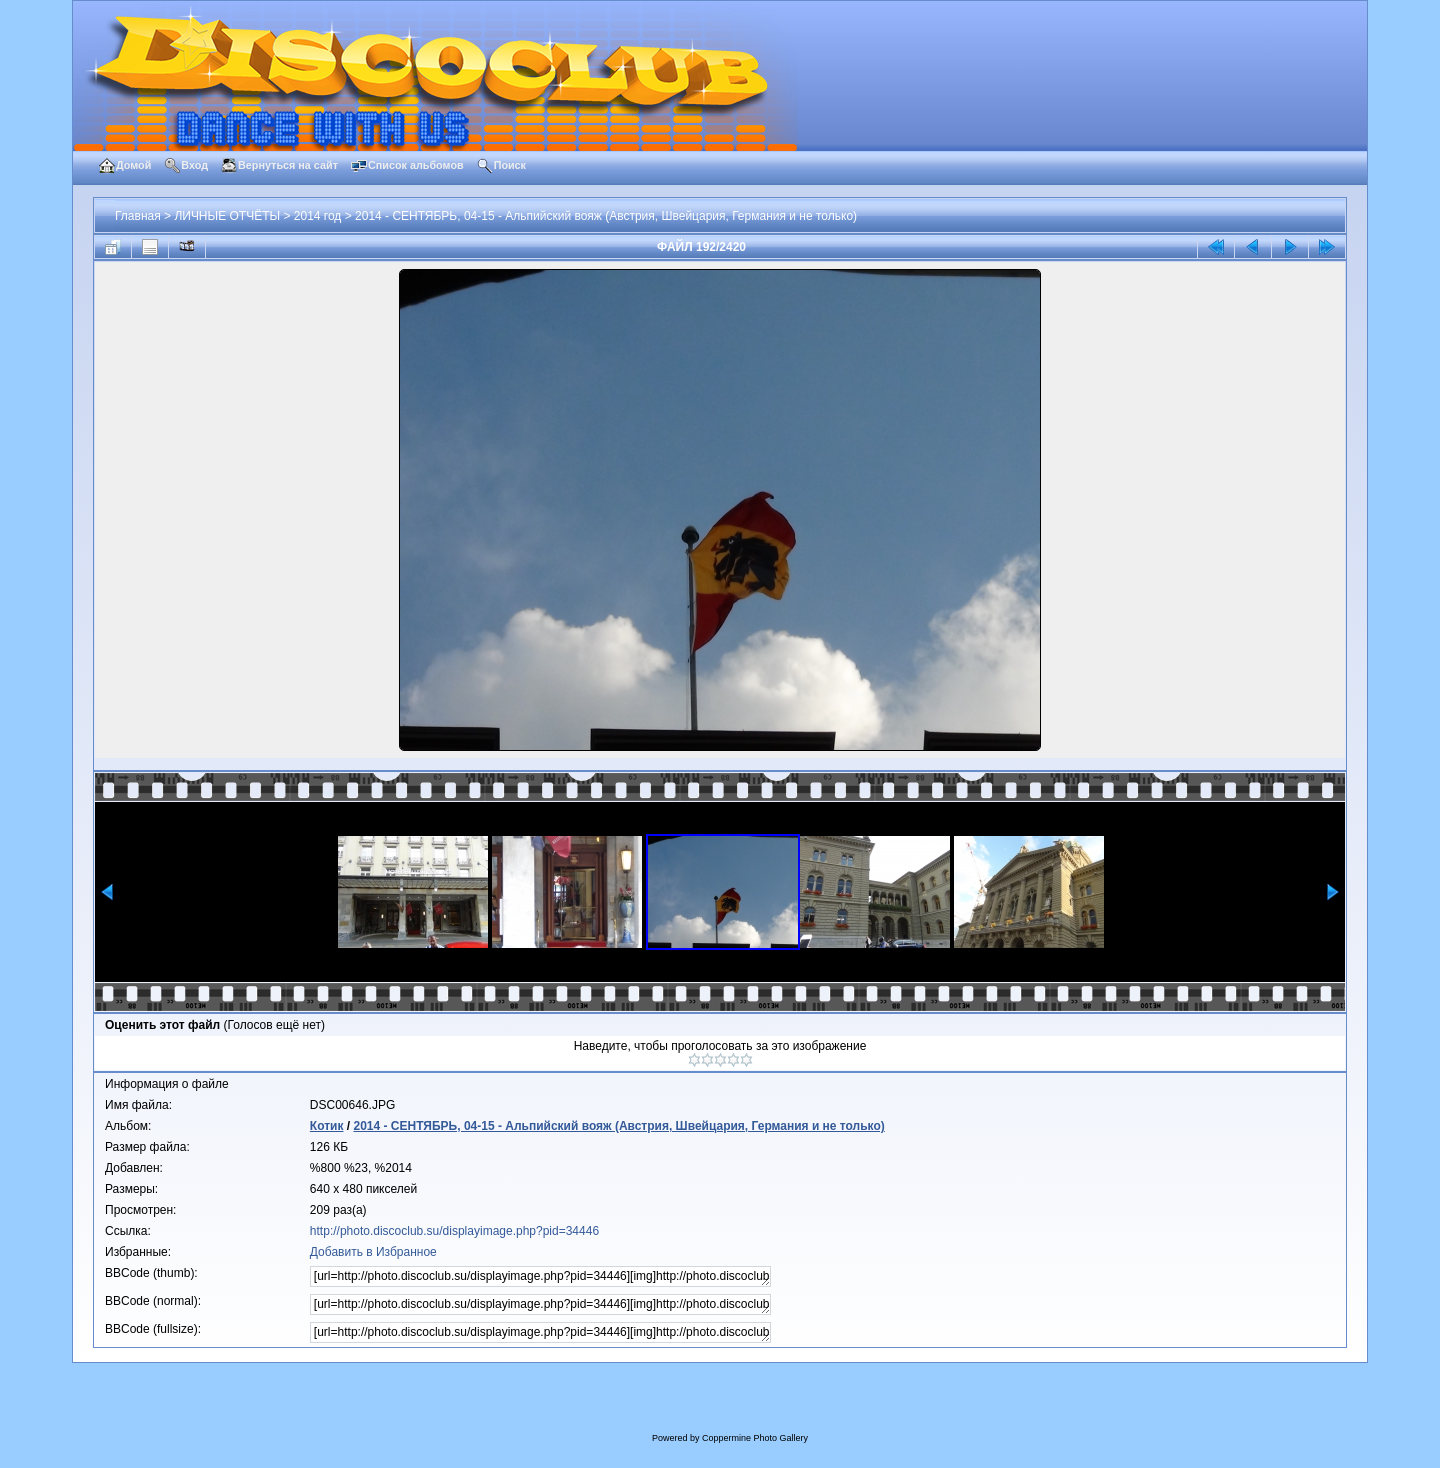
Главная (138, 216)
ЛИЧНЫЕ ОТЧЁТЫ (227, 216)
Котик (327, 1126)
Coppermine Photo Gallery (755, 1438)
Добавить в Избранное (373, 1252)
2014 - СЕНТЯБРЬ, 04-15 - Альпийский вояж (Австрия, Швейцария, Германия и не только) (606, 216)
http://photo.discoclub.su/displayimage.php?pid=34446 (454, 1231)
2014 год (318, 216)
